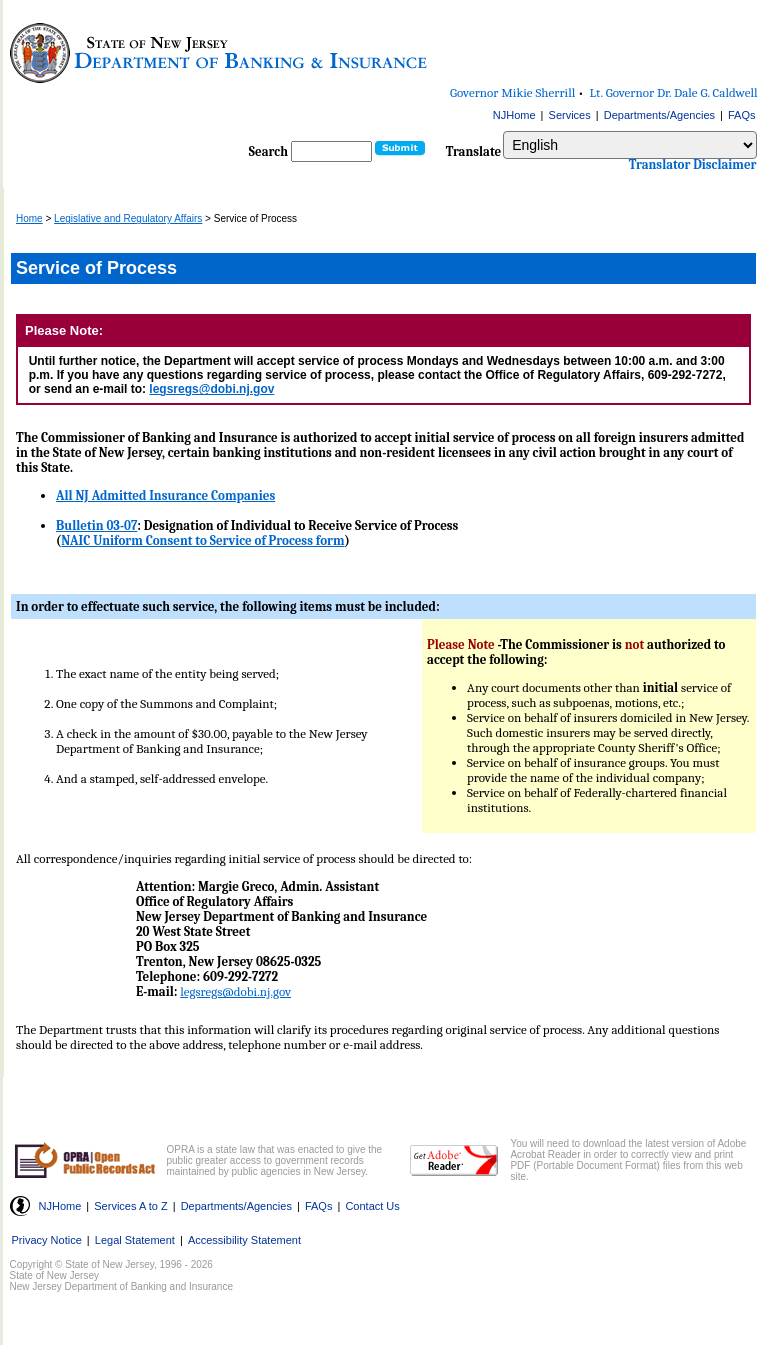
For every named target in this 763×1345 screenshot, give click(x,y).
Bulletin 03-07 (96, 525)
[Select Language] (629, 145)
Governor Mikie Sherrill (512, 92)
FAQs (742, 115)
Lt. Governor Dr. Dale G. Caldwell (674, 92)
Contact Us (372, 1206)
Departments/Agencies (659, 115)
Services (570, 115)
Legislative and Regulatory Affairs (128, 218)
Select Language (502, 130)
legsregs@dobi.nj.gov (211, 389)
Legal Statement (135, 1240)
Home (29, 218)
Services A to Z (130, 1206)
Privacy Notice (47, 1240)
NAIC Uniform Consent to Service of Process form (202, 540)
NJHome (514, 115)
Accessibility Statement (244, 1240)
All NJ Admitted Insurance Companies (165, 495)
